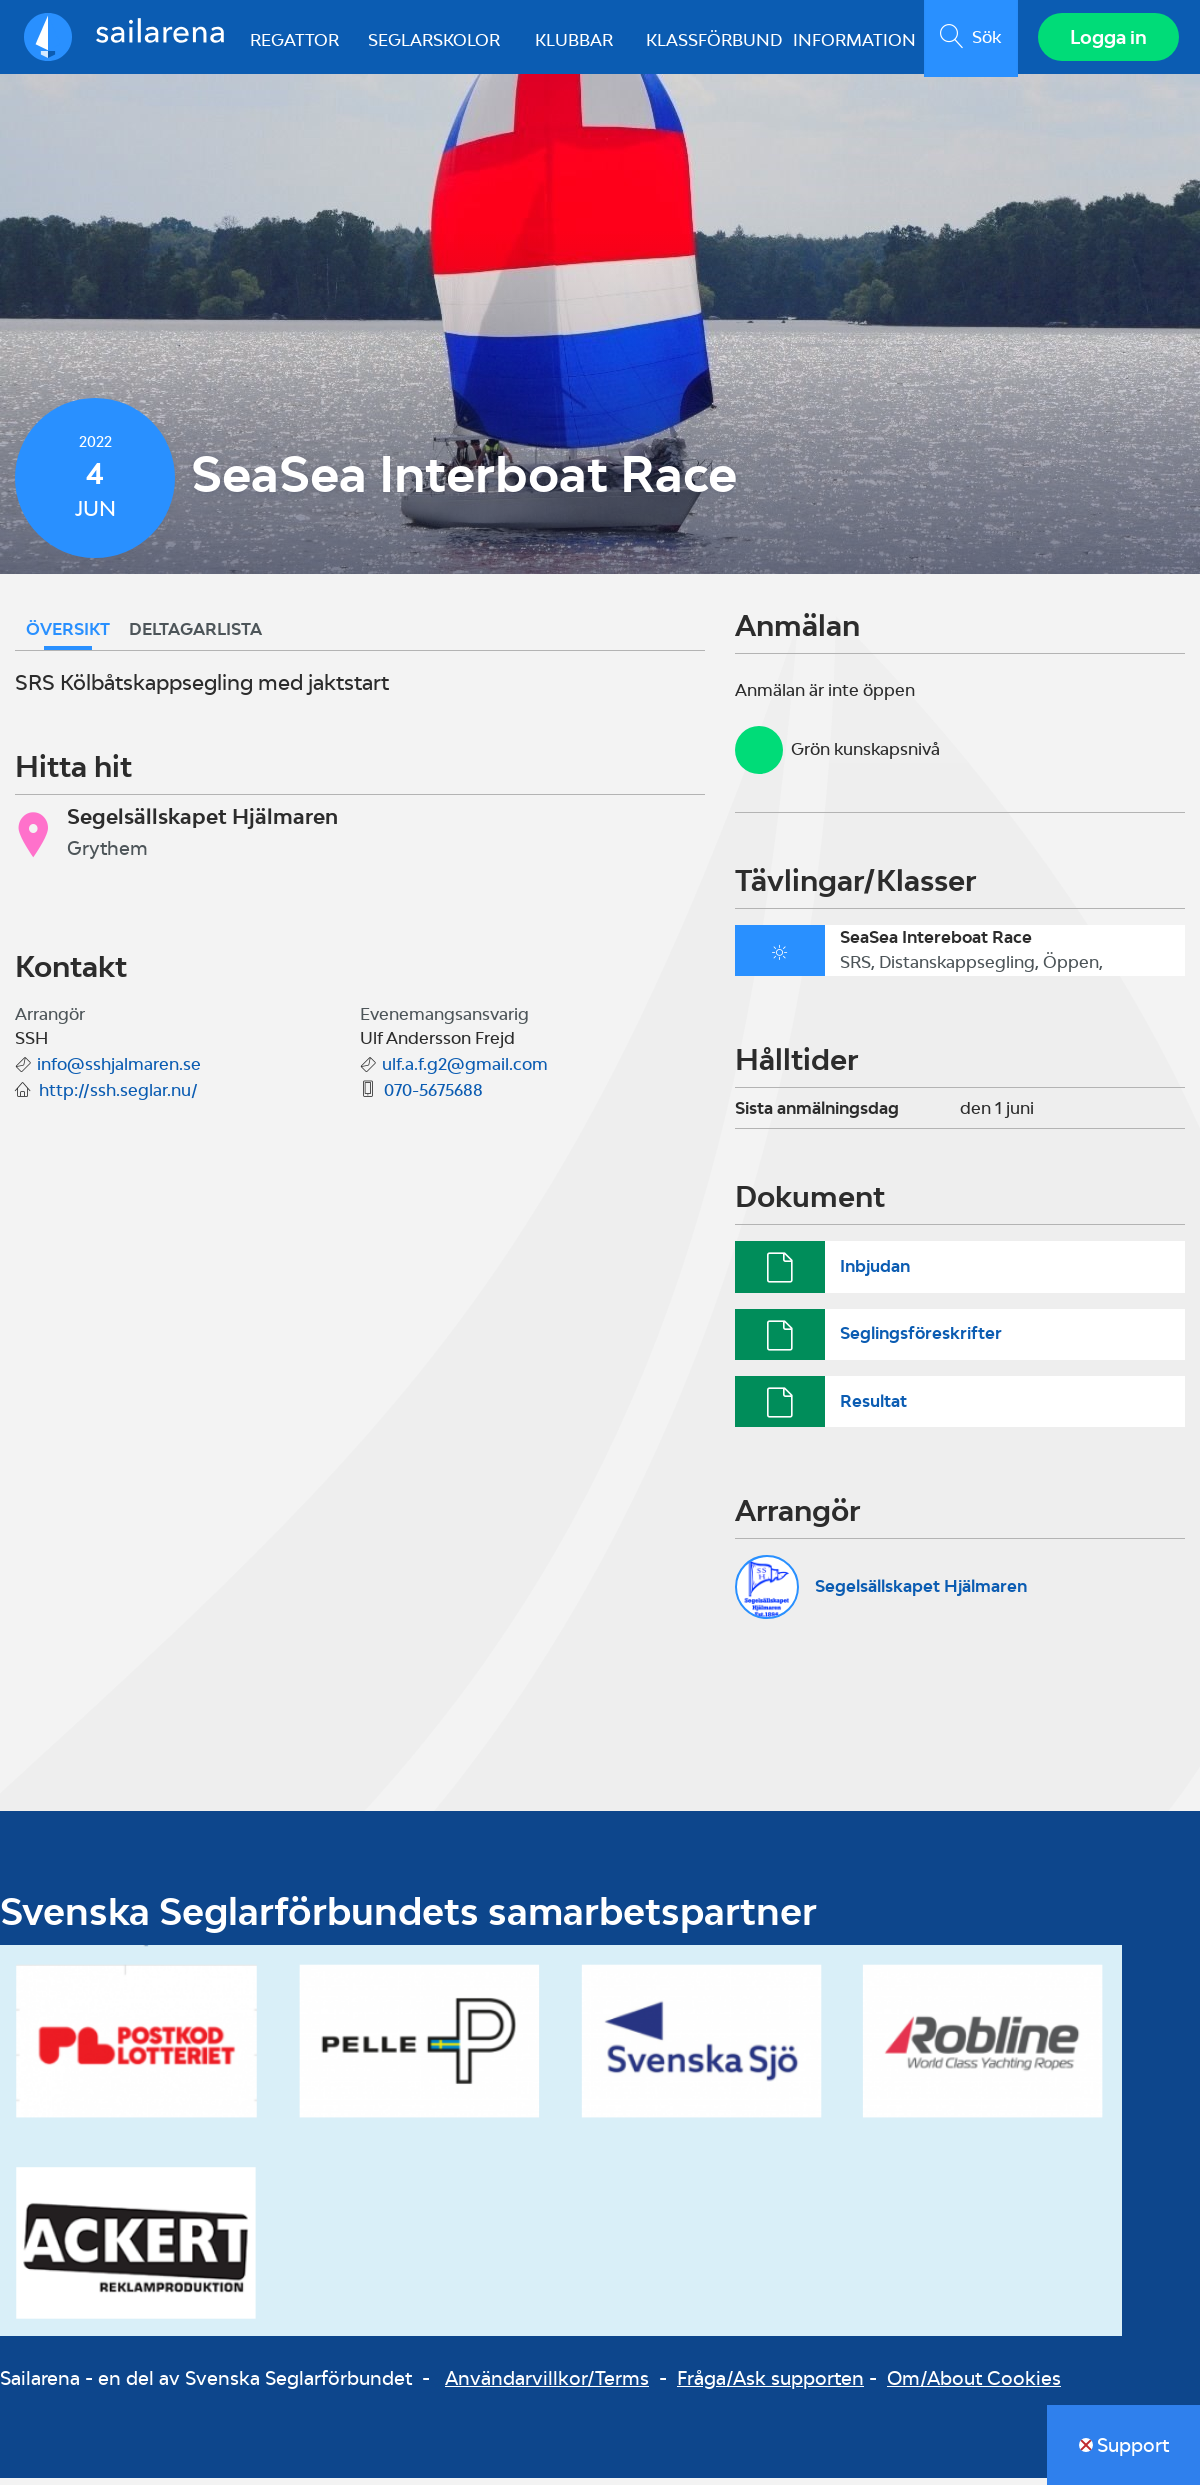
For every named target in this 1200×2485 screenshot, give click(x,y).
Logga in (1105, 40)
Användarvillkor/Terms (547, 2385)
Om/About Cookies (974, 2385)
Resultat (873, 1407)
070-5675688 (433, 1097)
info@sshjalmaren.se (119, 1071)
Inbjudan (875, 1273)
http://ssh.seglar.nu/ (118, 1097)
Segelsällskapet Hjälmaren (921, 1593)
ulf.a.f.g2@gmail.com (465, 1071)
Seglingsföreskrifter (921, 1340)
